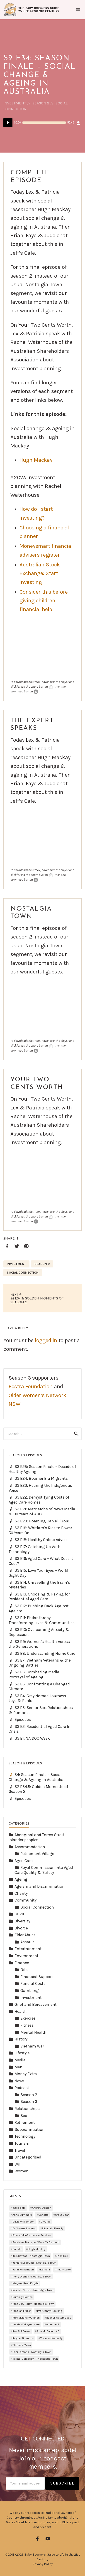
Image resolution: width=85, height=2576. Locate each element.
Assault (27, 1941)
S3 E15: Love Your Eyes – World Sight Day (38, 1573)
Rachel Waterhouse (58, 2317)
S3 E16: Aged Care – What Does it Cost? (41, 1561)
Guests (17, 2249)
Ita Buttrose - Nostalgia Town (31, 2255)
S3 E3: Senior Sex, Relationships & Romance (41, 1710)
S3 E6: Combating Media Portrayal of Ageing (34, 1674)
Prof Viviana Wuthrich (26, 2317)
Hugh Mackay (35, 460)
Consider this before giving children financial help (43, 601)
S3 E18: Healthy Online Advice (41, 1539)
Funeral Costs (33, 1983)
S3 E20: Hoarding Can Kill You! (42, 1521)
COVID (20, 1914)
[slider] (44, 122)
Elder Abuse (25, 1934)
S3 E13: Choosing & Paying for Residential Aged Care (39, 1597)
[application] (42, 122)
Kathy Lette (63, 2269)
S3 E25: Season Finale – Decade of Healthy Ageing (42, 1469)
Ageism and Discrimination (40, 1886)
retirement (52, 2324)
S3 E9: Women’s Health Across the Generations (39, 1644)
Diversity (22, 1921)
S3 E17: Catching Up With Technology (35, 1549)
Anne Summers (22, 2214)
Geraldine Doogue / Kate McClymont (35, 2242)
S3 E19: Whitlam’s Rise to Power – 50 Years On (42, 1530)
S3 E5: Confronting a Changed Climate (39, 1687)
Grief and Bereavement (36, 2004)
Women (22, 2170)
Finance (22, 1962)
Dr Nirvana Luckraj (24, 2228)
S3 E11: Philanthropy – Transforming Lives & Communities (42, 1620)
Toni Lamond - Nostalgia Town (31, 2352)
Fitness (27, 2025)
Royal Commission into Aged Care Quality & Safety (44, 1870)
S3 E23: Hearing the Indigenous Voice (40, 1488)
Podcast (22, 2087)
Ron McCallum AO (48, 2331)
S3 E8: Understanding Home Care (45, 1653)
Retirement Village (37, 1853)
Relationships (27, 2108)
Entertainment (28, 1948)
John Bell (62, 2255)
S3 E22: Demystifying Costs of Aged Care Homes (39, 1500)
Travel (20, 2150)
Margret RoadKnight (25, 2283)
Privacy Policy (42, 2564)
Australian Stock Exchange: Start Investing (39, 573)
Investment (14, 103)
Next (16, 1295)
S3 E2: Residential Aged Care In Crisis (39, 1729)
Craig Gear (62, 2214)
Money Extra (26, 2073)
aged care (19, 2207)
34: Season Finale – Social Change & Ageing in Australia (36, 1777)
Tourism (22, 2143)
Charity (21, 1893)
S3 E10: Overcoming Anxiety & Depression (39, 1632)
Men (18, 2067)
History (21, 2039)
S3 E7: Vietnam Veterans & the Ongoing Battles (40, 1663)
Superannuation (30, 2129)
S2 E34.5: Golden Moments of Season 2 (38, 1789)
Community (25, 1900)
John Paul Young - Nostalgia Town (34, 2262)
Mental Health (33, 2032)
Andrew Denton (41, 2207)
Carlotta (43, 2214)
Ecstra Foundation (31, 1386)
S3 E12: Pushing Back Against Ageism (39, 1608)
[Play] (7, 122)
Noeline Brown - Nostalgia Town (32, 2290)
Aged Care (24, 1860)
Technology (25, 2136)
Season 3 (28, 2101)
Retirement (25, 2122)
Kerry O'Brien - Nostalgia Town (31, 2276)
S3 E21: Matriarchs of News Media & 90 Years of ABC (42, 1511)
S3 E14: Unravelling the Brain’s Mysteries (39, 1585)
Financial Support (36, 1976)
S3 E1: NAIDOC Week (32, 1738)
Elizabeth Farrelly (52, 2228)
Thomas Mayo (21, 2345)
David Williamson (23, 2221)
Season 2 (40, 103)
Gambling (29, 1990)
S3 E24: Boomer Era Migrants (41, 1478)
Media (20, 2059)
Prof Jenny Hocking (50, 2310)
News (19, 2080)
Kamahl (45, 2269)
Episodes (23, 1719)
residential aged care (26, 2324)
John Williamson (23, 2269)
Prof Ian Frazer (21, 2310)
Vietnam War (32, 2046)
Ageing (21, 1879)
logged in (46, 1340)
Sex (23, 2115)
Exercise (27, 2018)
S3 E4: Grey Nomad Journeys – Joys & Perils (39, 1698)
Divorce (21, 1928)
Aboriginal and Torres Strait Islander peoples (36, 1837)
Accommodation (30, 1846)
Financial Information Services (31, 2235)
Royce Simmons (23, 2338)
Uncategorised (28, 2157)
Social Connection (23, 1272)
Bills (24, 1969)
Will (18, 2164)
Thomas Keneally (51, 2338)
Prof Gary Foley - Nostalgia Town (33, 2303)
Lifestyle (22, 2052)
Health (21, 2011)
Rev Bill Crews (21, 2331)
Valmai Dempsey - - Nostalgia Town (35, 2358)
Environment (27, 1955)
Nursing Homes (22, 2297)
